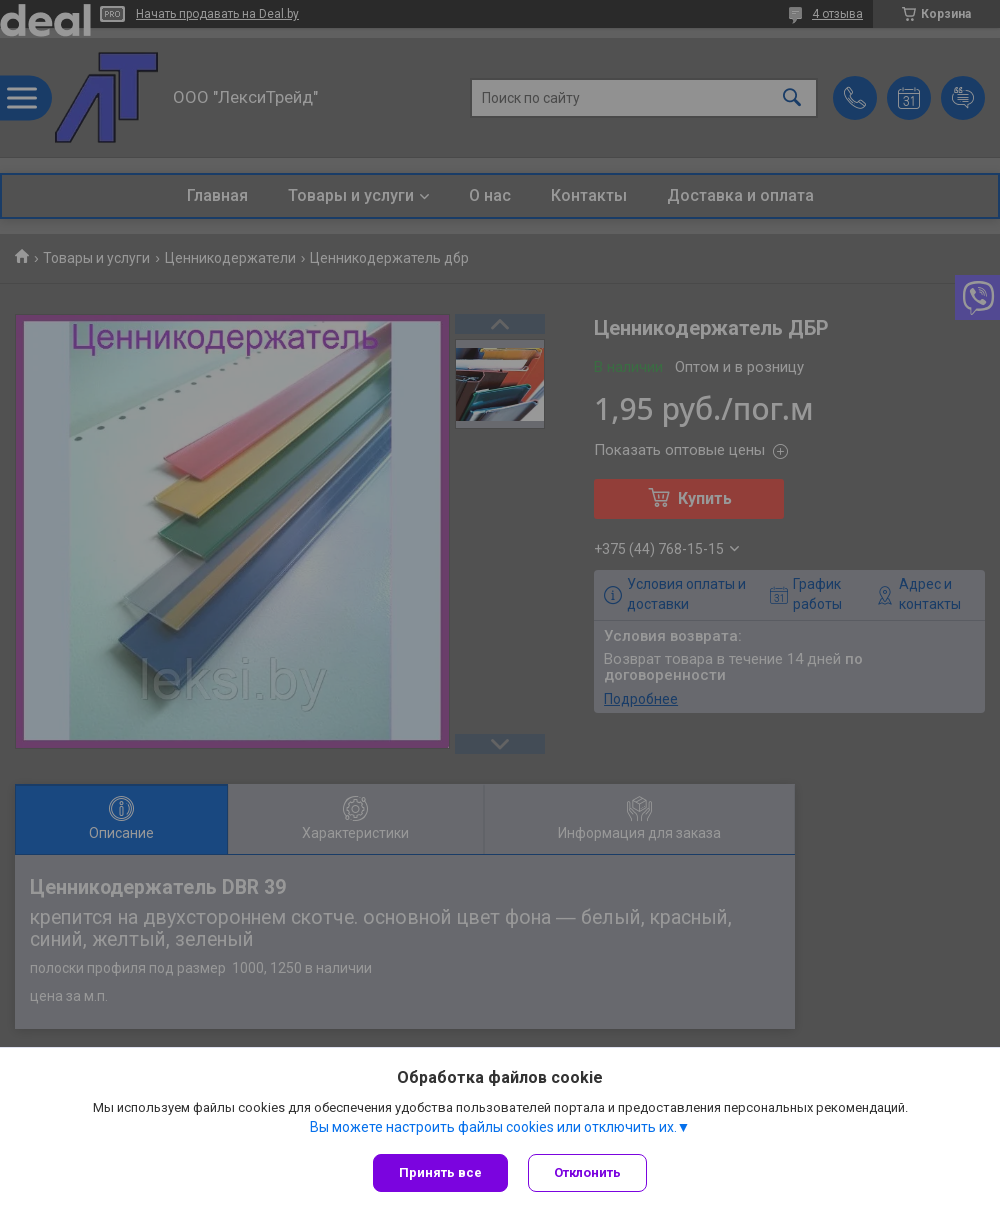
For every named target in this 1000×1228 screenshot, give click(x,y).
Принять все (440, 1172)
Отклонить (587, 1172)
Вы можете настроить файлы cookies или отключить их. (493, 1127)
